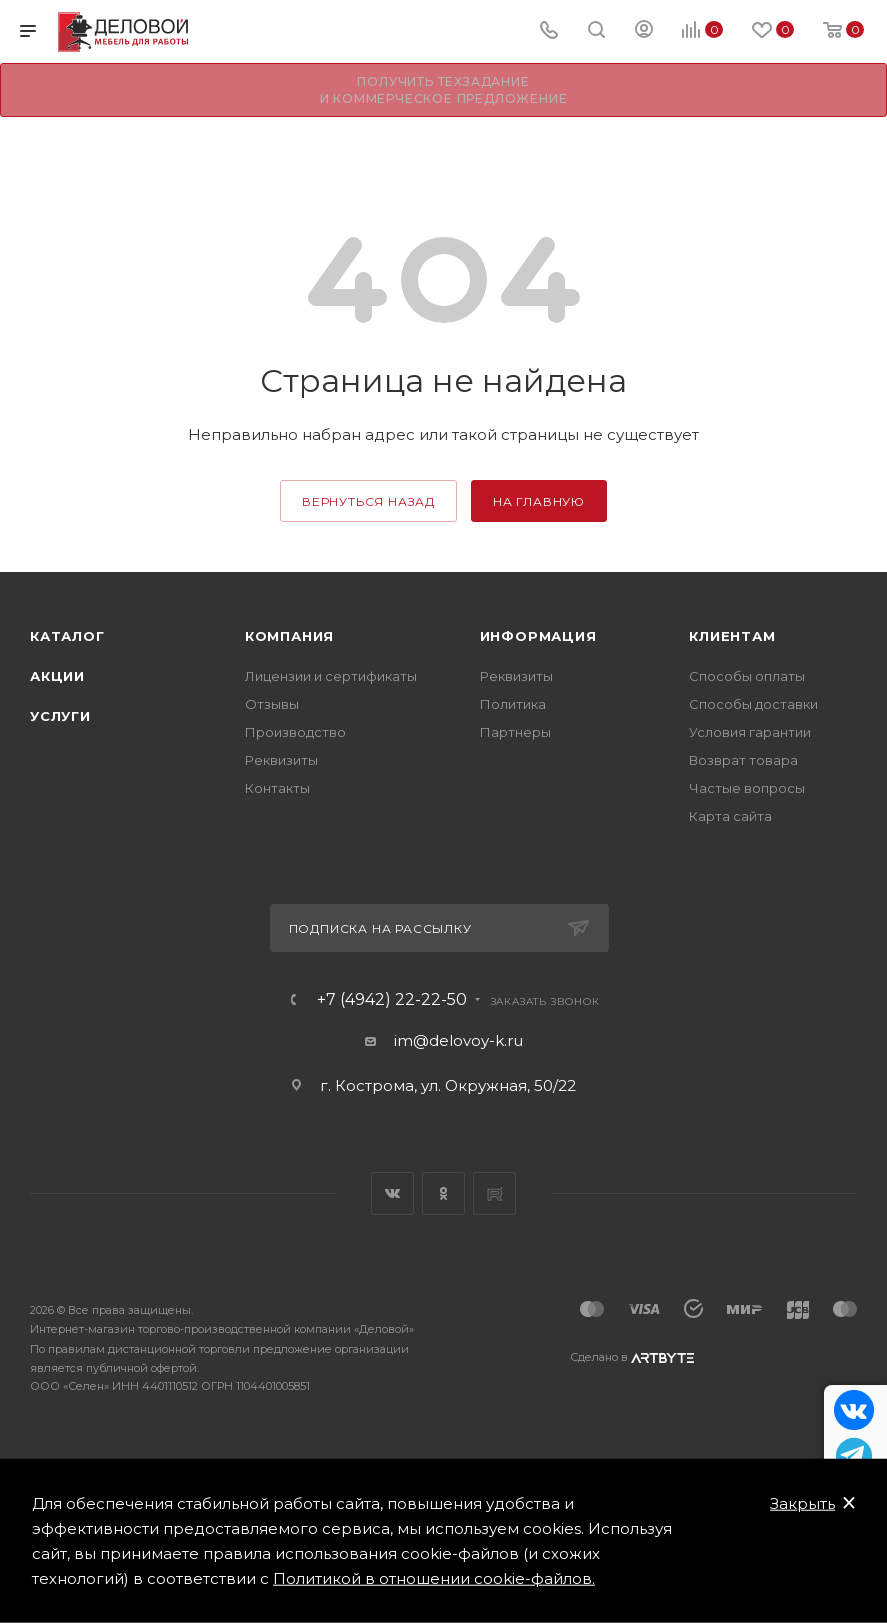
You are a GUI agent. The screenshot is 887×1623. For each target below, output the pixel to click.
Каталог (67, 636)
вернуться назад (368, 501)
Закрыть (802, 1503)
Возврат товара (743, 760)
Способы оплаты (747, 676)
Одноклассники (443, 1193)
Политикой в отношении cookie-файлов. (434, 1578)
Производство (295, 732)
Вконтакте (392, 1193)
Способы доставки (753, 704)
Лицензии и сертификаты (331, 676)
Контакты (277, 788)
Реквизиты (281, 760)
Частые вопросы (747, 788)
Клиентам (732, 636)
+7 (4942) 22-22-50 (392, 1000)
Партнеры (515, 732)
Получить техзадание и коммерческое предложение (444, 90)
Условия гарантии (750, 732)
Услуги (60, 716)
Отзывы (272, 704)
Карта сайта (730, 816)
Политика (513, 704)
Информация (538, 636)
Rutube (494, 1193)
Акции (57, 676)
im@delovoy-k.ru (458, 1040)
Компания (289, 636)
